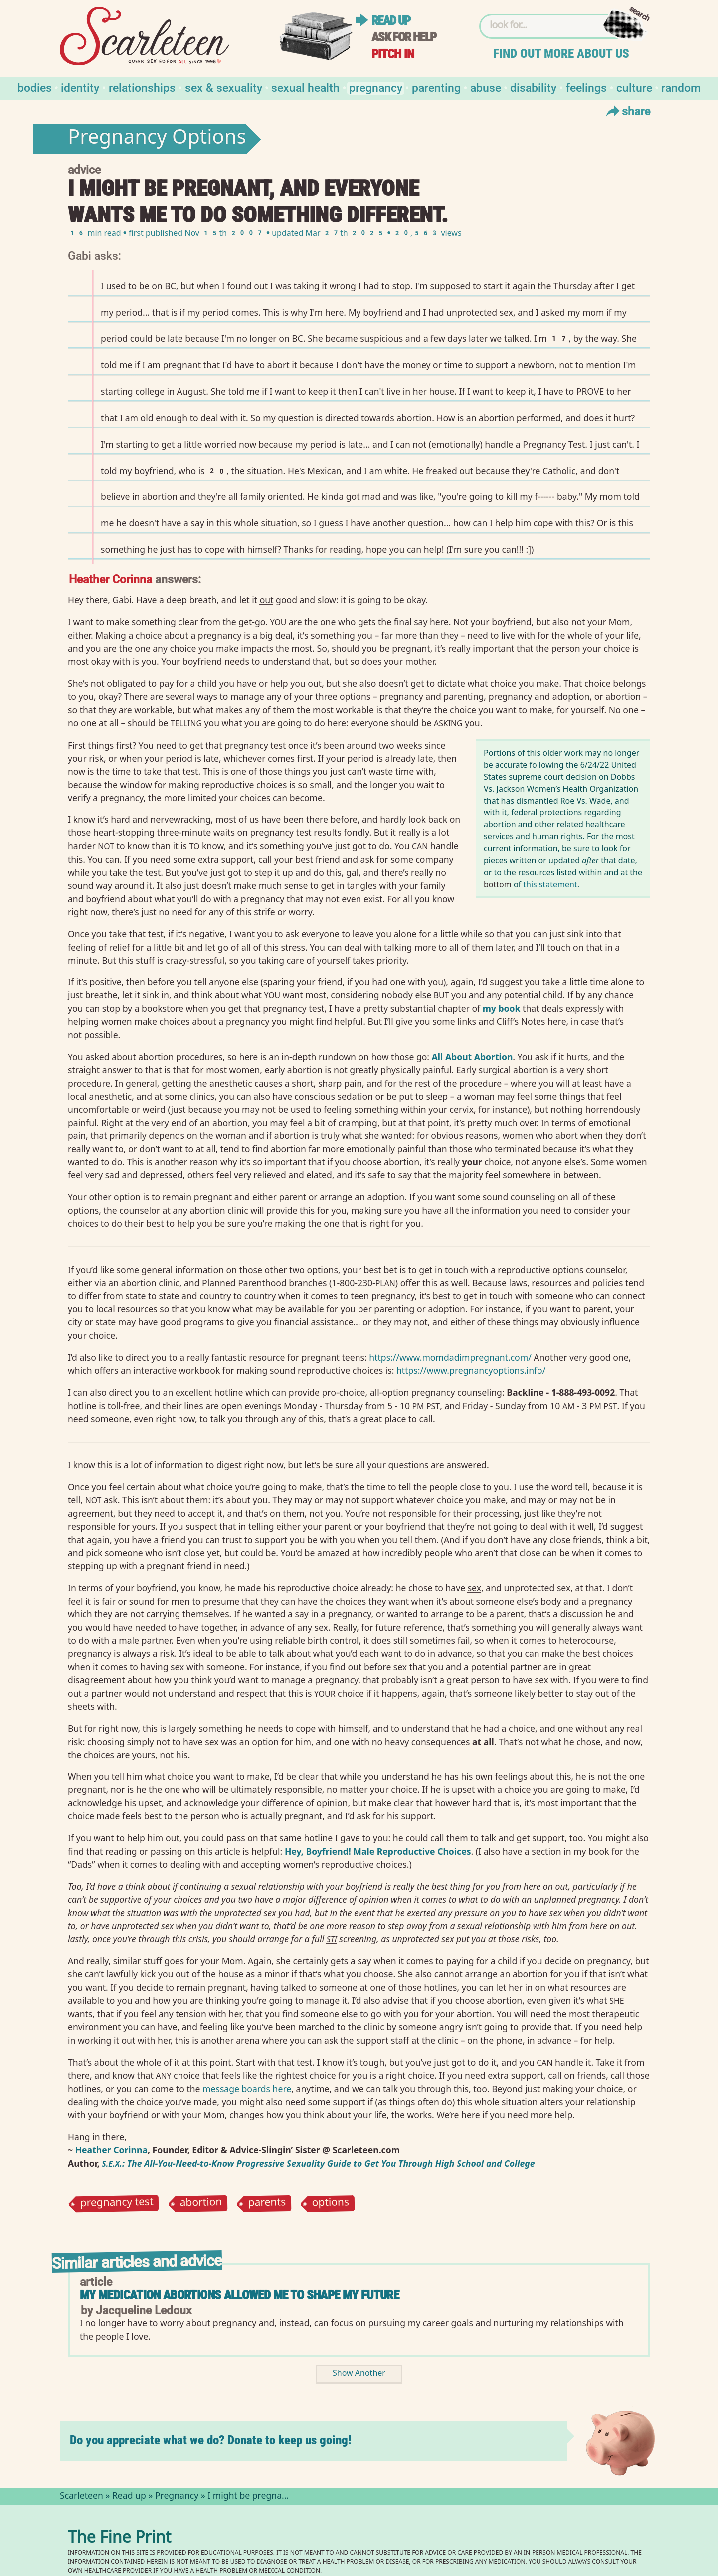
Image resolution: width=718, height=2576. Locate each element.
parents (267, 2204)
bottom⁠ (498, 884)
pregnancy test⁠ (255, 745)
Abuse (485, 87)
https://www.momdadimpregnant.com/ (450, 1357)
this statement (550, 884)
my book (502, 1008)
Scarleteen (81, 2496)
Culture (634, 87)
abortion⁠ (623, 696)
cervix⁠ (462, 1109)
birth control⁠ (333, 1640)
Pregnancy (375, 87)
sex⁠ (474, 1588)
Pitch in (392, 54)
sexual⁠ (243, 1886)
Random (681, 87)
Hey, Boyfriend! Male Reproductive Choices (378, 1851)
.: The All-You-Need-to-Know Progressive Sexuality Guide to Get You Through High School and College (318, 2163)
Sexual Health (305, 87)
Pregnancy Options (157, 139)
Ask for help (403, 37)
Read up (390, 20)
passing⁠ (166, 1851)
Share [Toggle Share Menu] (627, 111)
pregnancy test (117, 2203)
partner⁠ (157, 1640)
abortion (201, 2203)
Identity (80, 87)
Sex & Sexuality (223, 87)
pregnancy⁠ (220, 635)
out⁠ (267, 600)
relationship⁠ (281, 1886)
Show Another (359, 2374)
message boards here (246, 2088)
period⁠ (179, 758)
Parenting (436, 87)
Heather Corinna (110, 578)
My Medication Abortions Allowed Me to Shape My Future (239, 2295)
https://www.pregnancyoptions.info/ (470, 1370)
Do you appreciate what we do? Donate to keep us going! (211, 2440)
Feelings (586, 87)
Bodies (34, 87)
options (331, 2204)
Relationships (142, 87)
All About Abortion (472, 1057)
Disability (533, 87)
